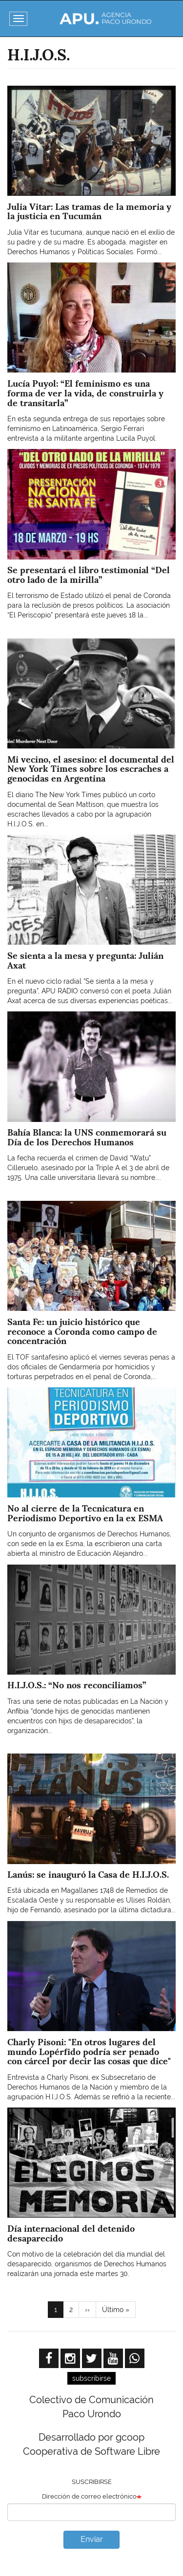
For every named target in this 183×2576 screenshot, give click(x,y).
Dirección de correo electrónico (89, 2496)
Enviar (92, 2539)
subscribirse (91, 2378)
